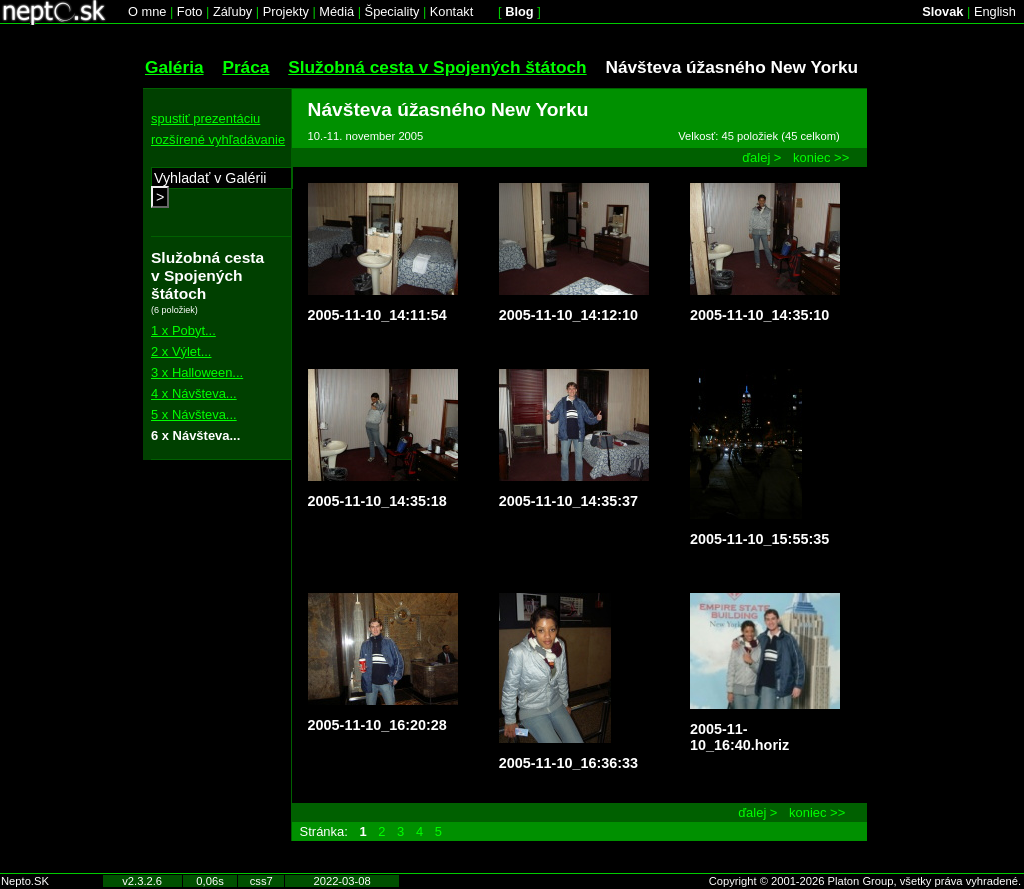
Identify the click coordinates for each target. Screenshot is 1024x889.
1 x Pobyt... (183, 330)
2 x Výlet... (181, 351)
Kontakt (451, 11)
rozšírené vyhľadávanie (218, 139)
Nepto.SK (25, 881)
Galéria (174, 67)
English (995, 11)
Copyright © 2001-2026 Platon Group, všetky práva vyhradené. (865, 881)
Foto (190, 11)
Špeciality (392, 11)
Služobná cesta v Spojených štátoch (437, 67)
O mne (147, 11)
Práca (245, 67)
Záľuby (232, 11)
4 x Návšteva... (194, 393)
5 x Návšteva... (194, 414)
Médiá (336, 11)
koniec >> (821, 157)
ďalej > (761, 157)
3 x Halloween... (197, 372)
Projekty (286, 11)
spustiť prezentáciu (205, 118)
